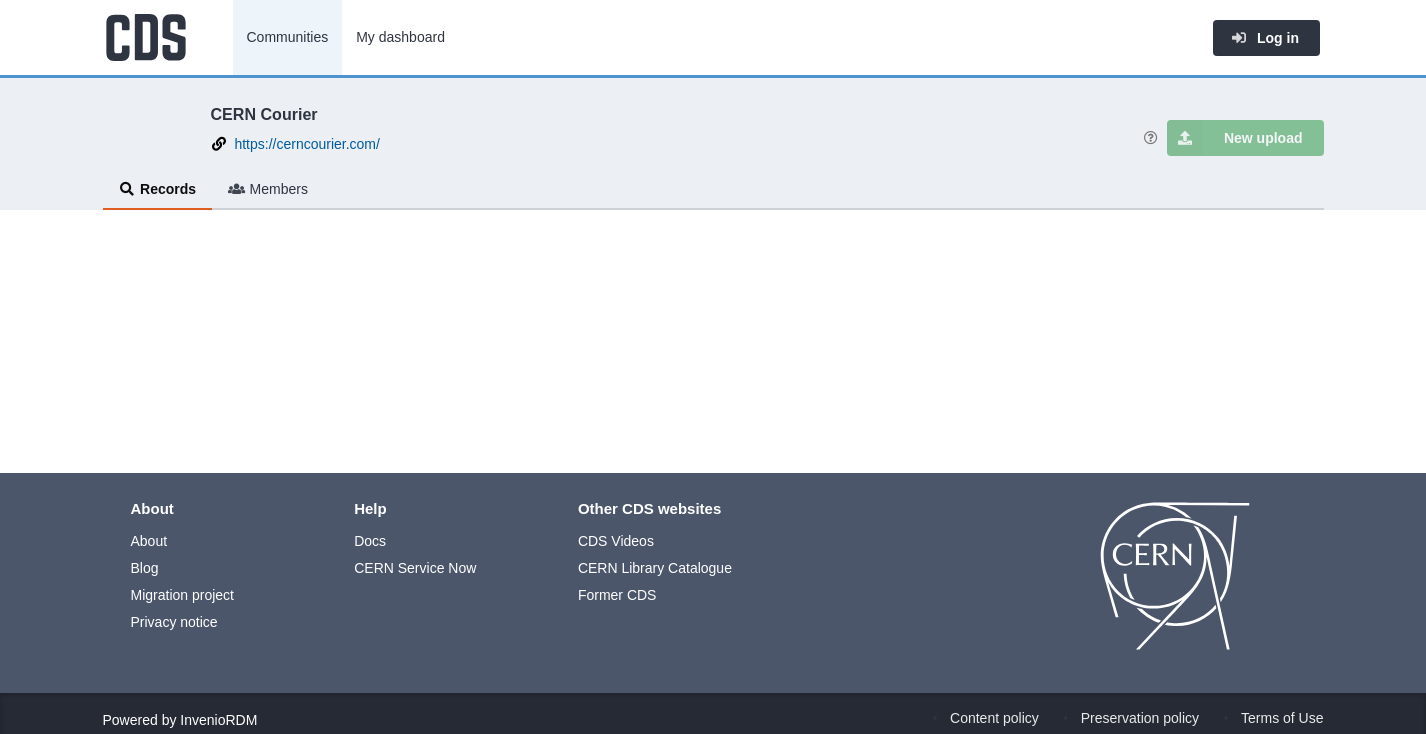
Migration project (183, 595)
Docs (370, 541)
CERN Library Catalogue (655, 568)
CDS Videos (616, 541)
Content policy (994, 718)
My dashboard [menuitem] (400, 37)
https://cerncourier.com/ (307, 144)
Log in (1265, 38)
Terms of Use (1282, 718)
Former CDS (617, 595)
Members (268, 189)
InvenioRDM (218, 720)
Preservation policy (1140, 718)
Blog (145, 568)
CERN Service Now (415, 568)
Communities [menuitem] (288, 37)
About (149, 541)
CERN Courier (264, 114)
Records (158, 189)
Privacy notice (174, 622)
